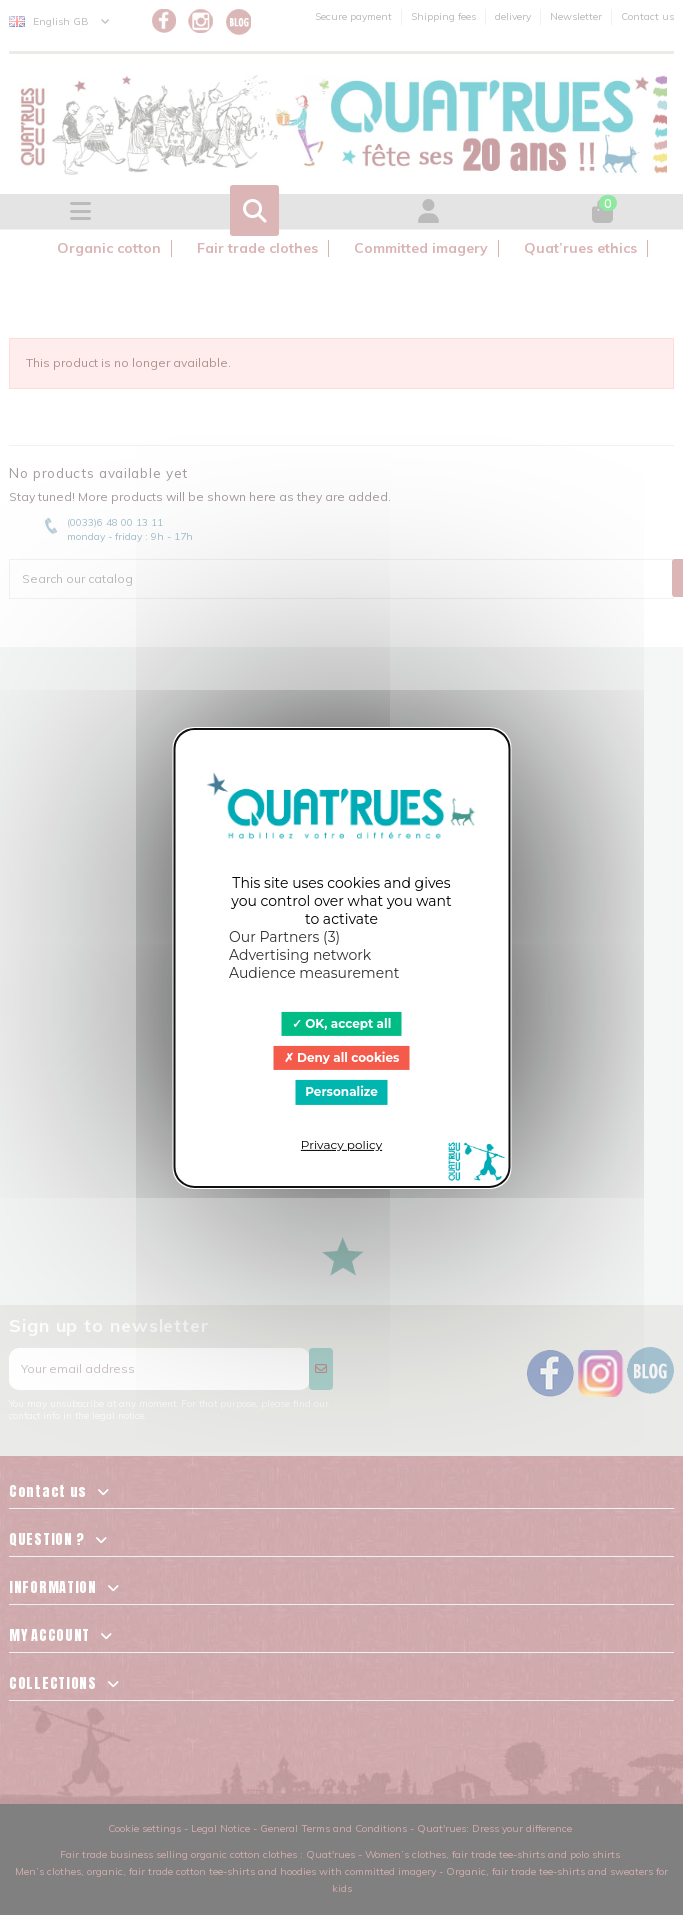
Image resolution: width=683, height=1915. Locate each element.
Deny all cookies (342, 1057)
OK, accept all (342, 1022)
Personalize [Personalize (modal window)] (341, 1091)
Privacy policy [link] (341, 1144)
